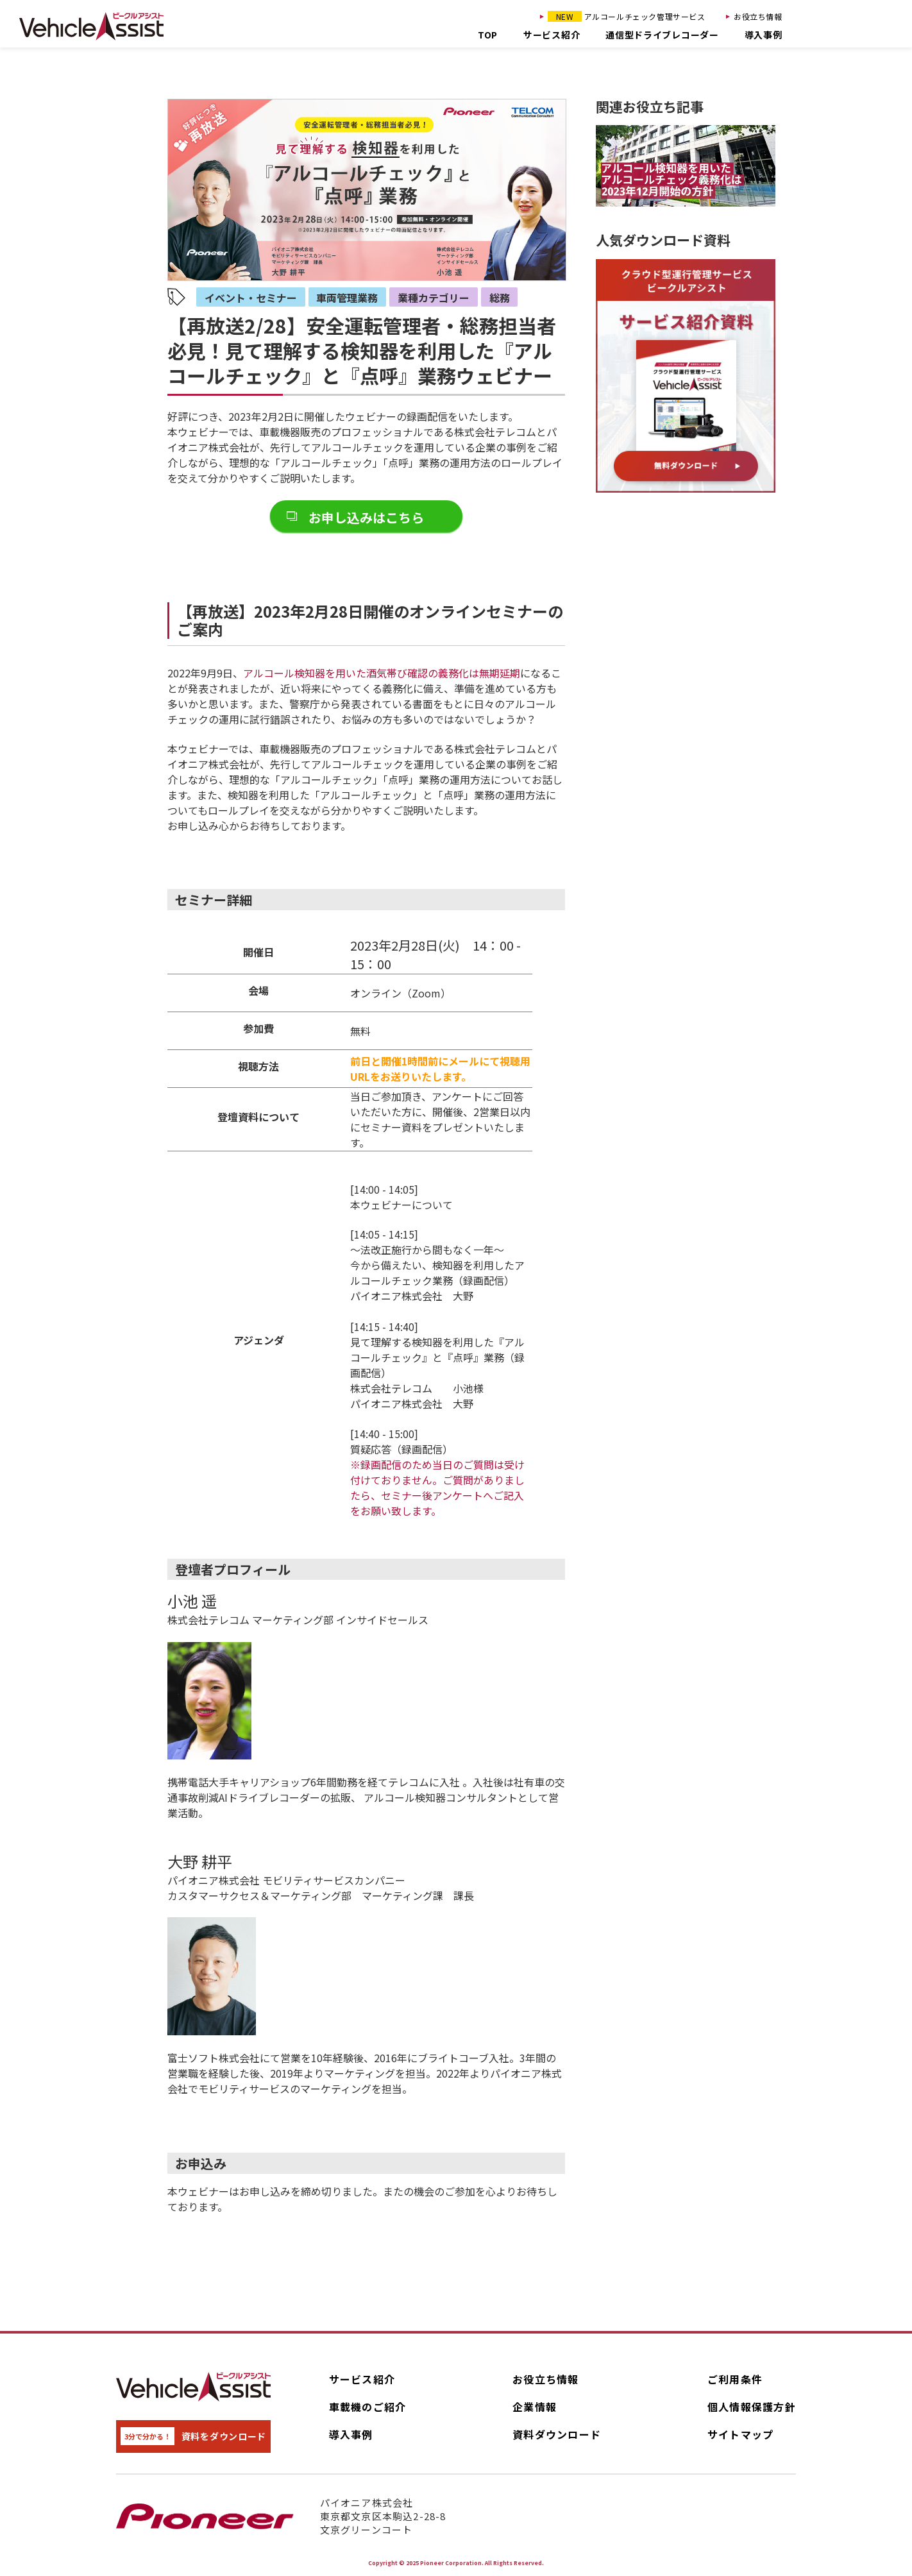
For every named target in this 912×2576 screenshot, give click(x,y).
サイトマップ (740, 2434)
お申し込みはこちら (366, 517)
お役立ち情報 (758, 16)
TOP (488, 34)
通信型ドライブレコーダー (661, 34)
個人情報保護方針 (751, 2406)
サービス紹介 (551, 34)
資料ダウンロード (556, 2434)
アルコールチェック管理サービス (626, 16)
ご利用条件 (735, 2379)
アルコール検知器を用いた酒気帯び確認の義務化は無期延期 (381, 673)
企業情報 (534, 2406)
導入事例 (763, 34)
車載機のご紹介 (368, 2406)
